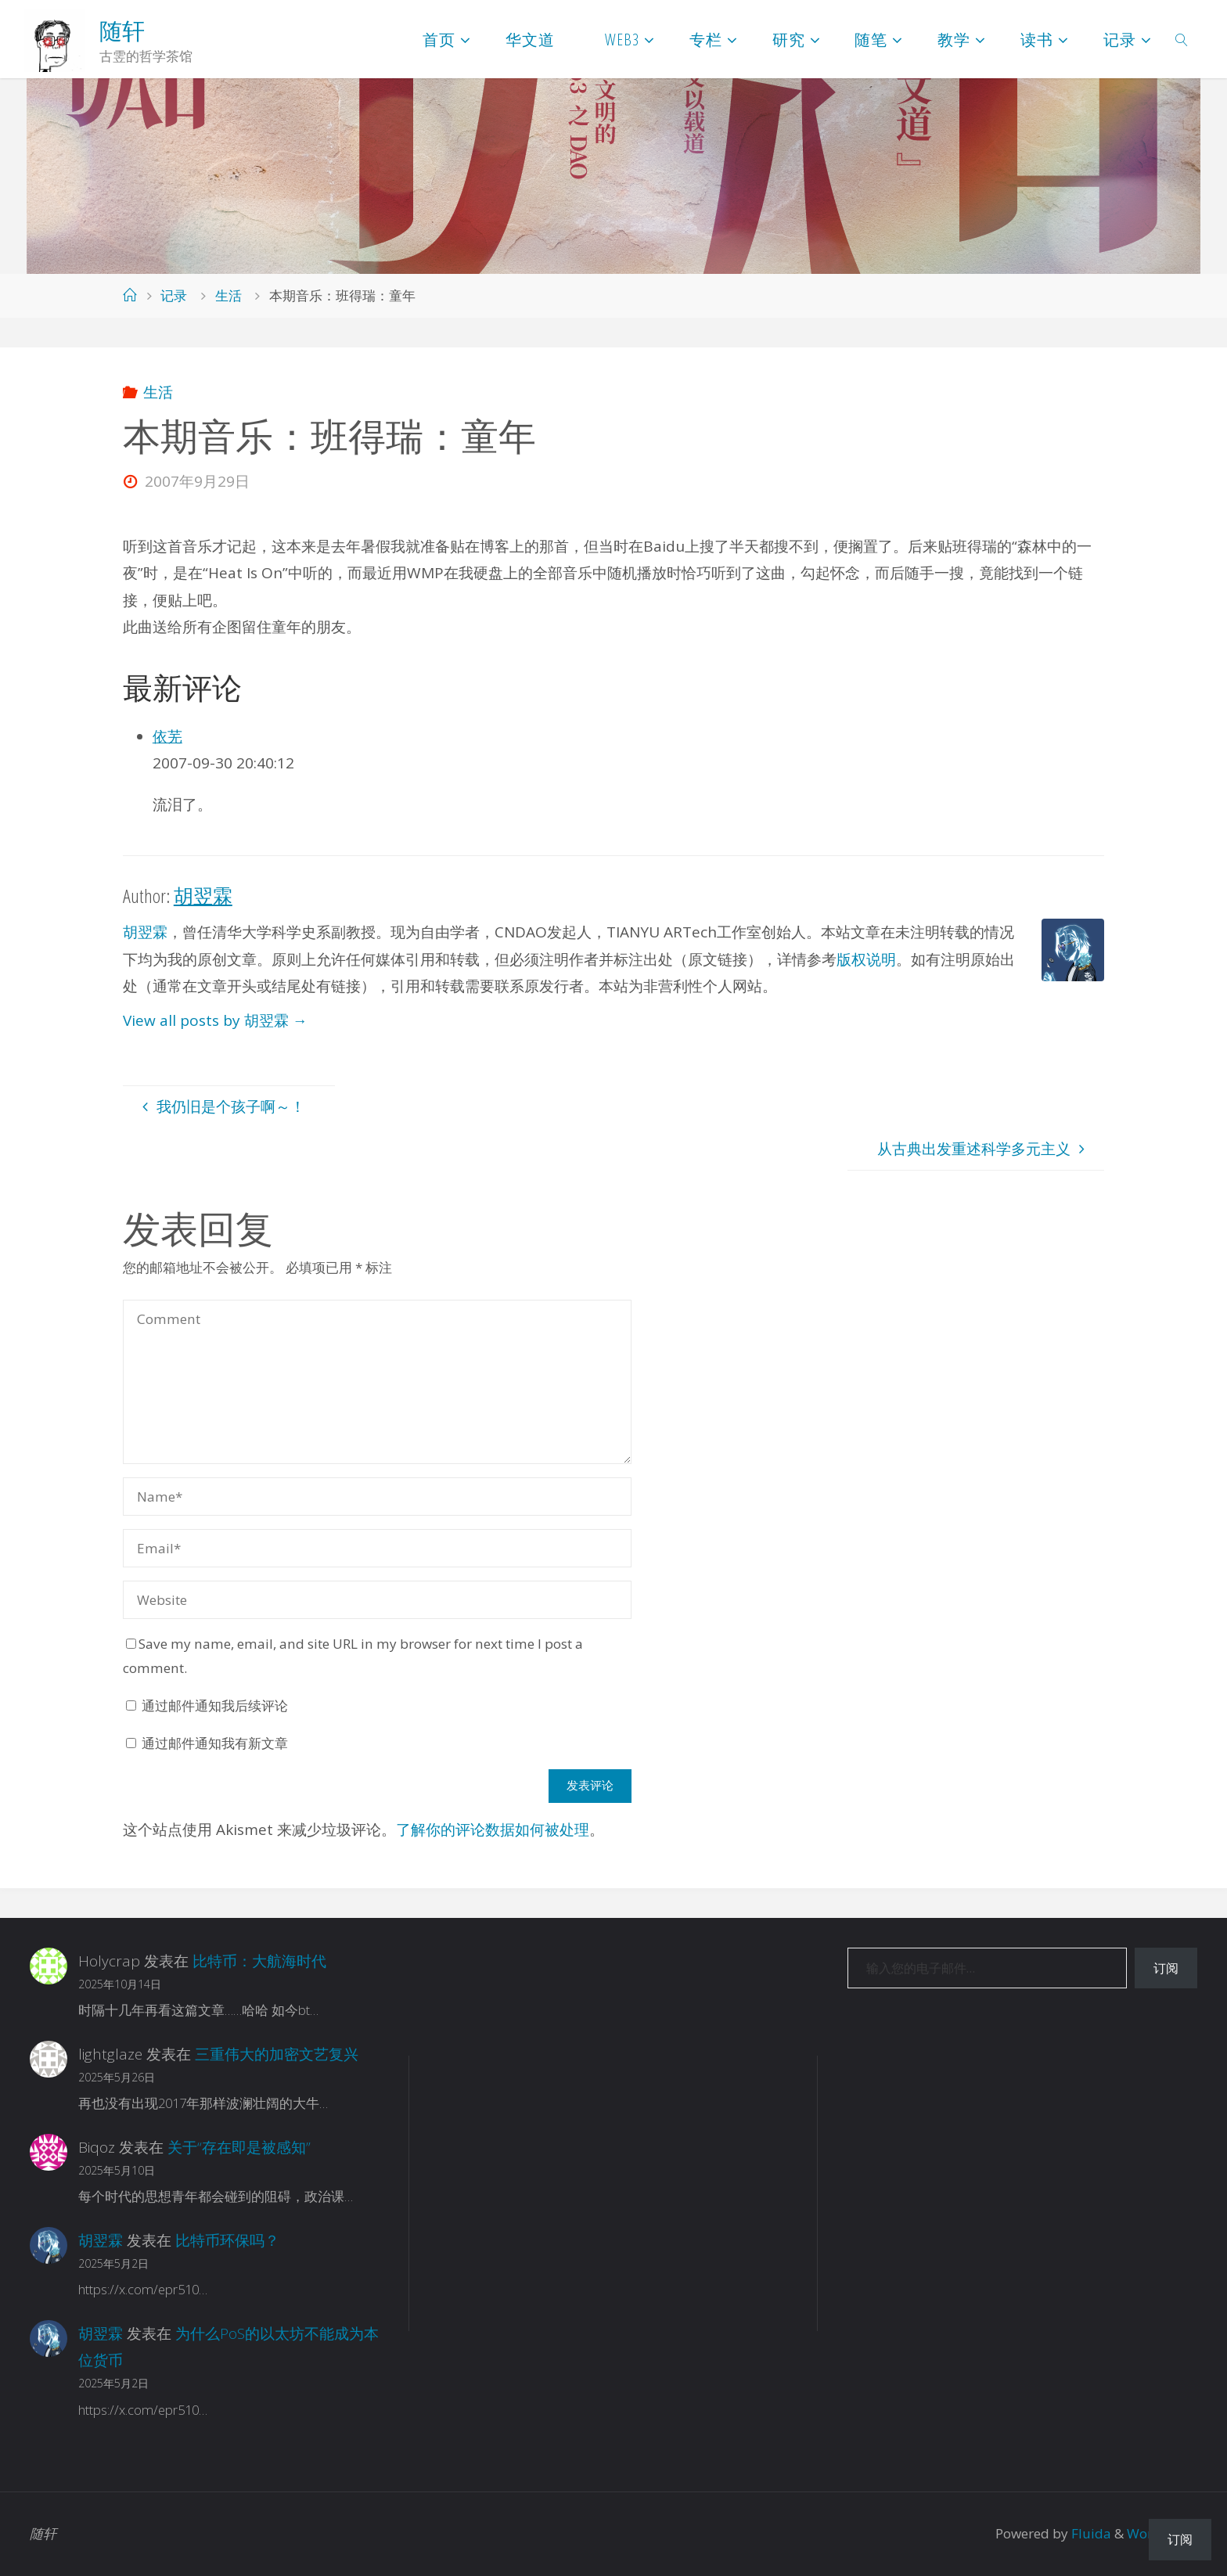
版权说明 (866, 959)
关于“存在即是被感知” (239, 2147)
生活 (228, 295)
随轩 (122, 30)
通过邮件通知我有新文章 (215, 1743)
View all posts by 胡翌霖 (215, 1020)
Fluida (1089, 2533)
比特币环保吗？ (227, 2240)
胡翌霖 (145, 932)
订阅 (1165, 1968)
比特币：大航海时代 (259, 1961)
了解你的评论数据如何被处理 (492, 1829)
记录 (173, 295)
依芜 (167, 736)
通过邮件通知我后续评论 (215, 1705)
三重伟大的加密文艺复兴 (276, 2054)
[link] (1182, 39)
